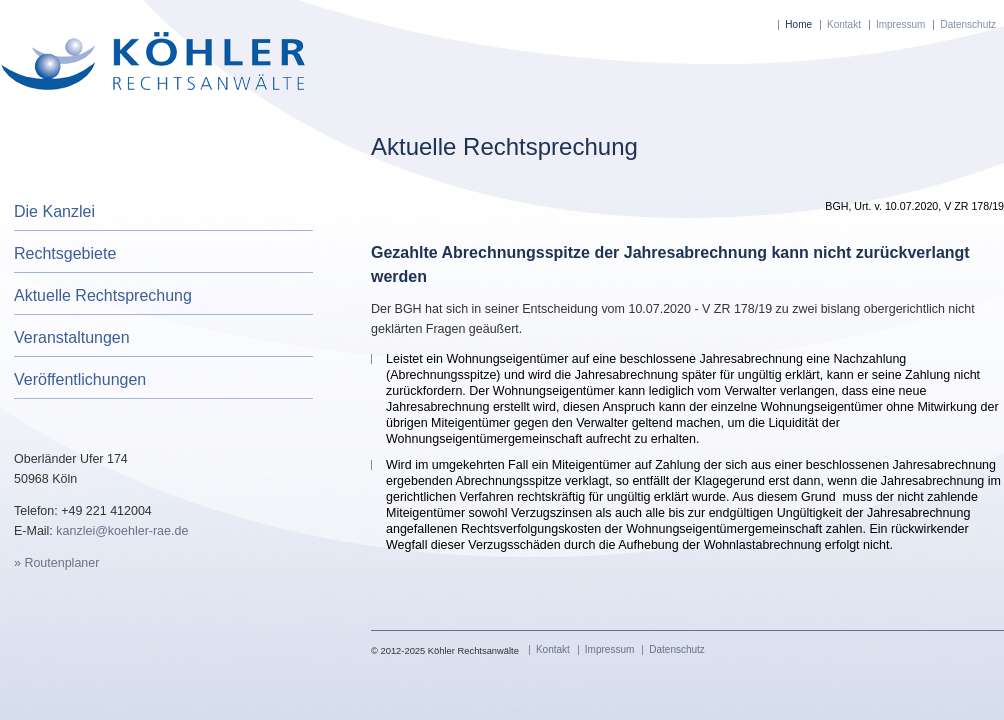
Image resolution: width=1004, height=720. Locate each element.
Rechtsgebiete (65, 253)
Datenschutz (968, 24)
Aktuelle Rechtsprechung (103, 295)
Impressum (900, 24)
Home (798, 24)
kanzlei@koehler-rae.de (122, 531)
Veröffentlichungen (80, 379)
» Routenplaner (56, 563)
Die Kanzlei (54, 211)
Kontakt (844, 24)
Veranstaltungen (72, 337)
